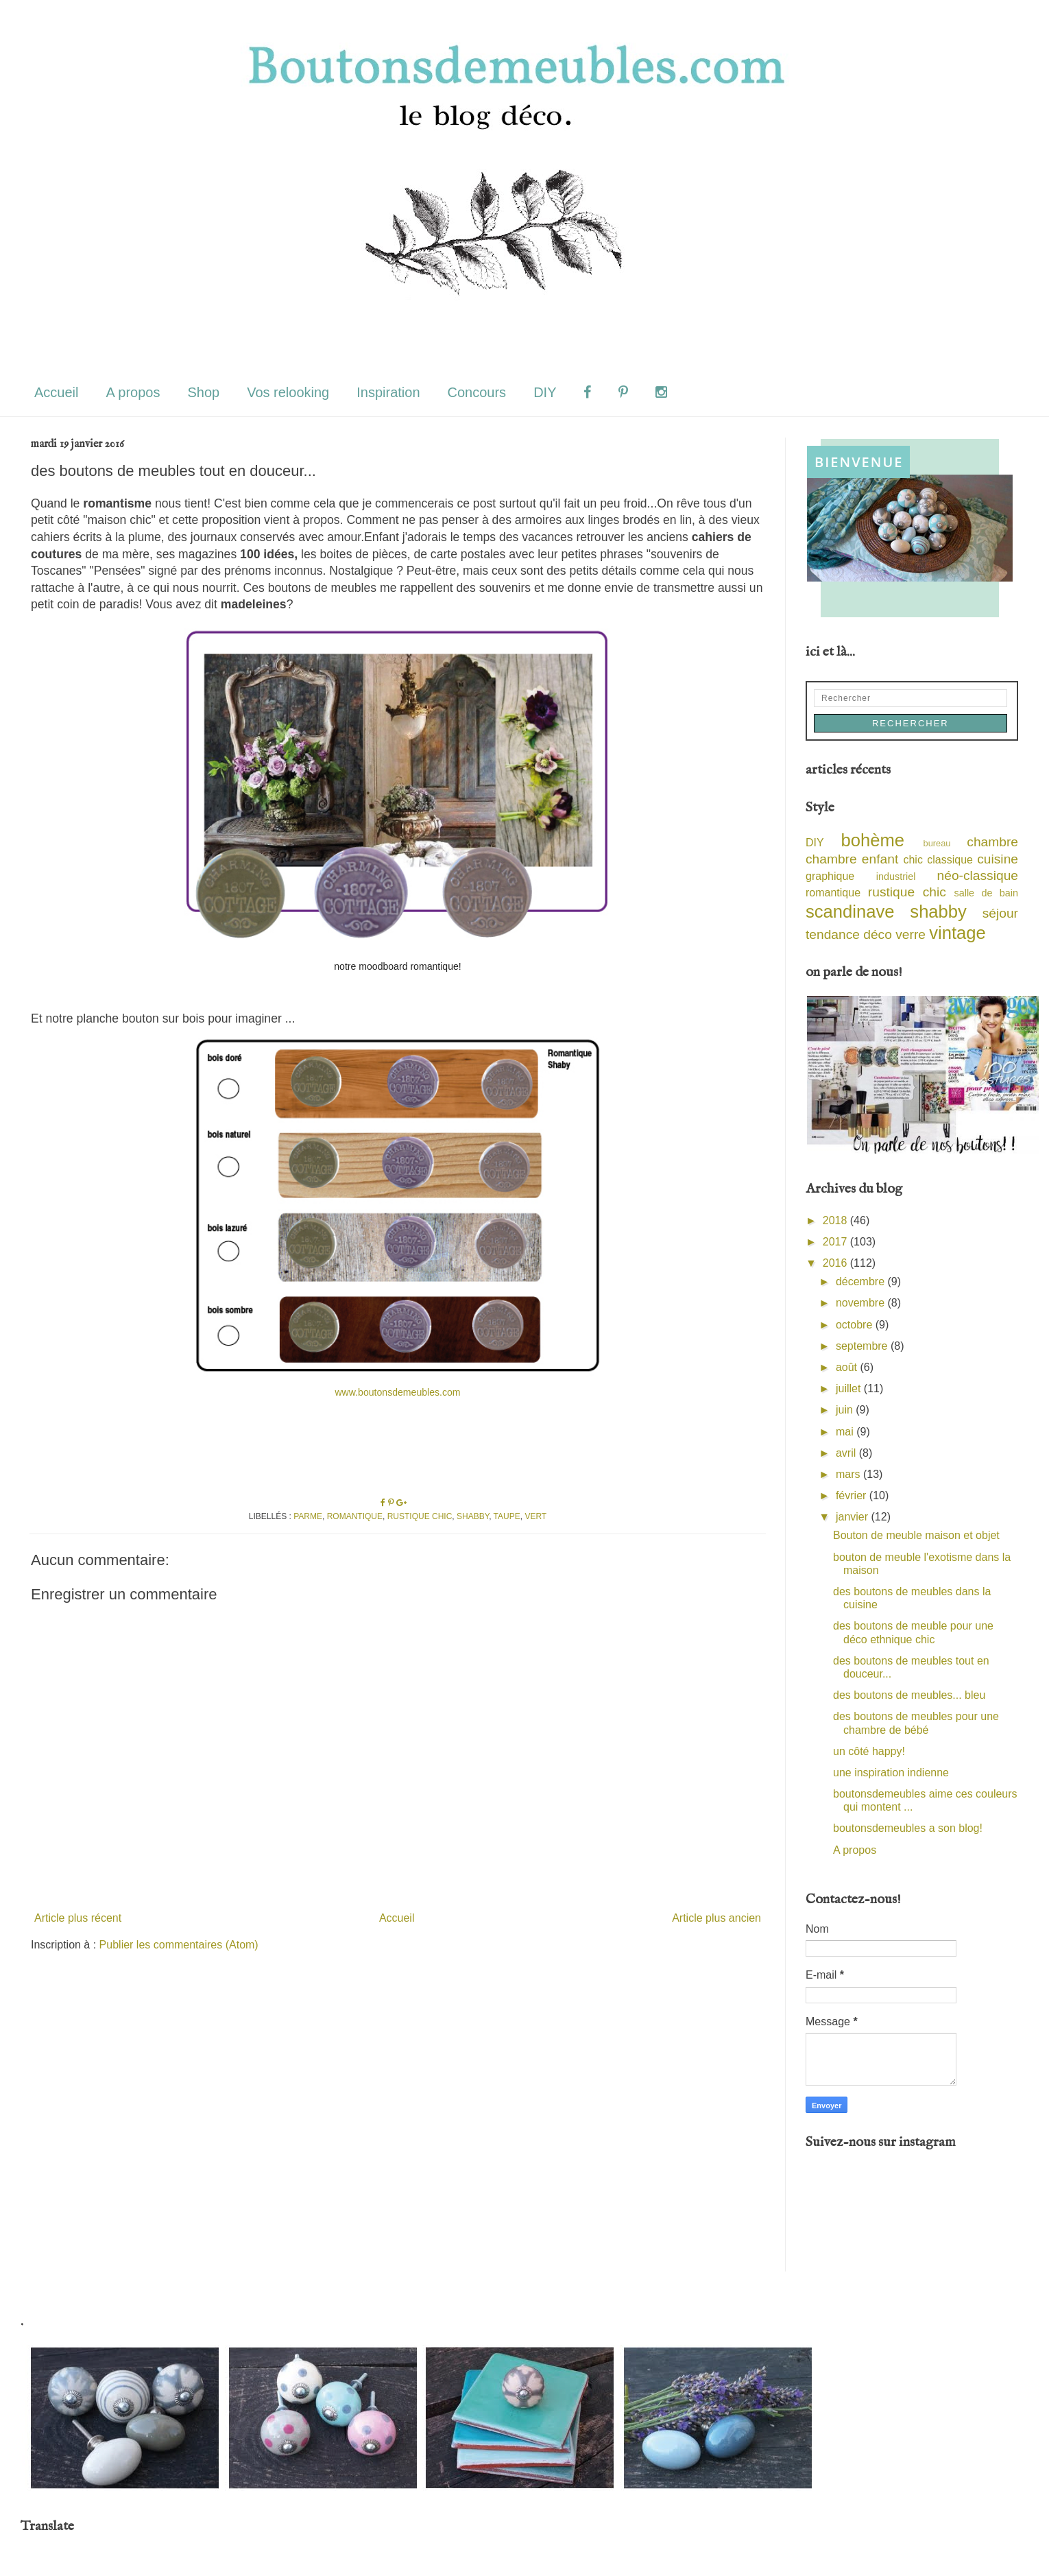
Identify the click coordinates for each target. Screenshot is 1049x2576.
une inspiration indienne (891, 1772)
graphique (830, 876)
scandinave (850, 911)
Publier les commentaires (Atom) (178, 1945)
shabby (473, 1516)
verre (910, 934)
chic (912, 860)
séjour (1000, 913)
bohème (873, 840)
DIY (544, 392)
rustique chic (420, 1516)
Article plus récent (77, 1918)
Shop (203, 392)
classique (950, 860)
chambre (992, 842)
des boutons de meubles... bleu (909, 1695)
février (852, 1495)
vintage (957, 932)
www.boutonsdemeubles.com (397, 1392)
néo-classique (977, 875)
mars (849, 1474)
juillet (850, 1388)
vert (535, 1516)
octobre (856, 1325)
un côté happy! (869, 1751)
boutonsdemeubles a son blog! (907, 1828)
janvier (853, 1517)
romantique (355, 1516)
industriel (896, 876)
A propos (133, 392)
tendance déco (849, 934)
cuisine (997, 859)
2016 (836, 1263)
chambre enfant (852, 859)
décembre (862, 1281)
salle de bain (986, 892)
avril (847, 1453)
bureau (937, 843)
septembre (863, 1346)
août (848, 1367)
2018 (836, 1220)
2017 (836, 1242)
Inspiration (388, 392)
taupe (507, 1516)
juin (846, 1410)
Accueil (56, 392)
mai (846, 1432)
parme (307, 1516)
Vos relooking (288, 392)
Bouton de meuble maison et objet (916, 1535)
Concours (477, 392)
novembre (862, 1303)
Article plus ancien (716, 1918)
